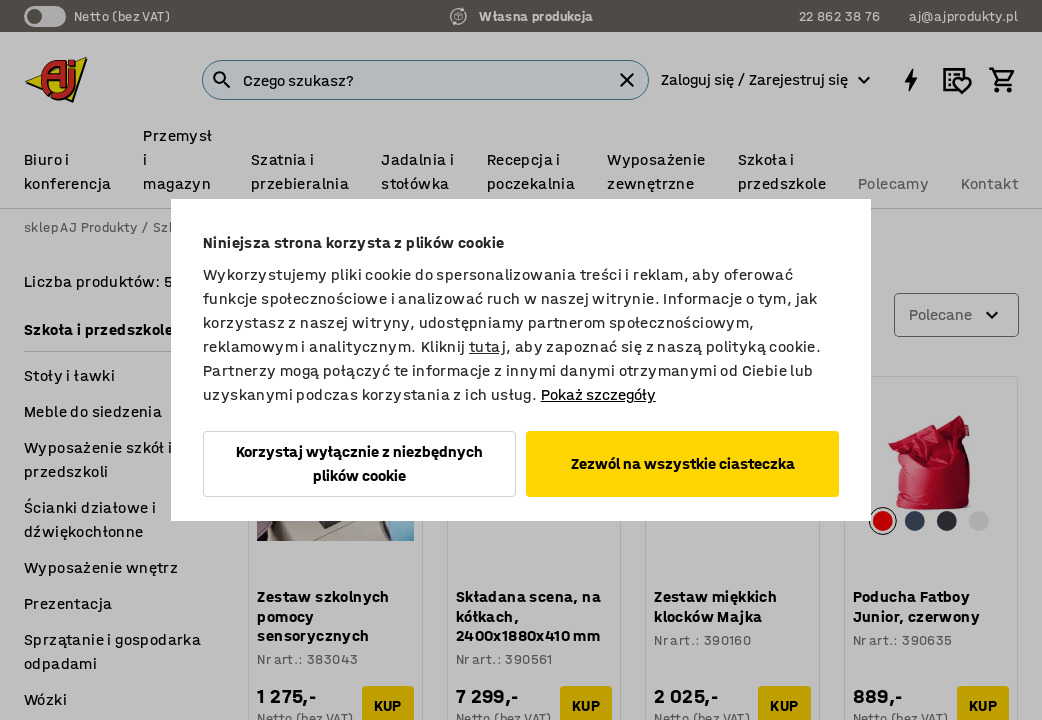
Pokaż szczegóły (598, 394)
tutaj (487, 346)
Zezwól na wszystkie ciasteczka (683, 463)
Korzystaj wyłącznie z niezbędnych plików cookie (359, 463)
